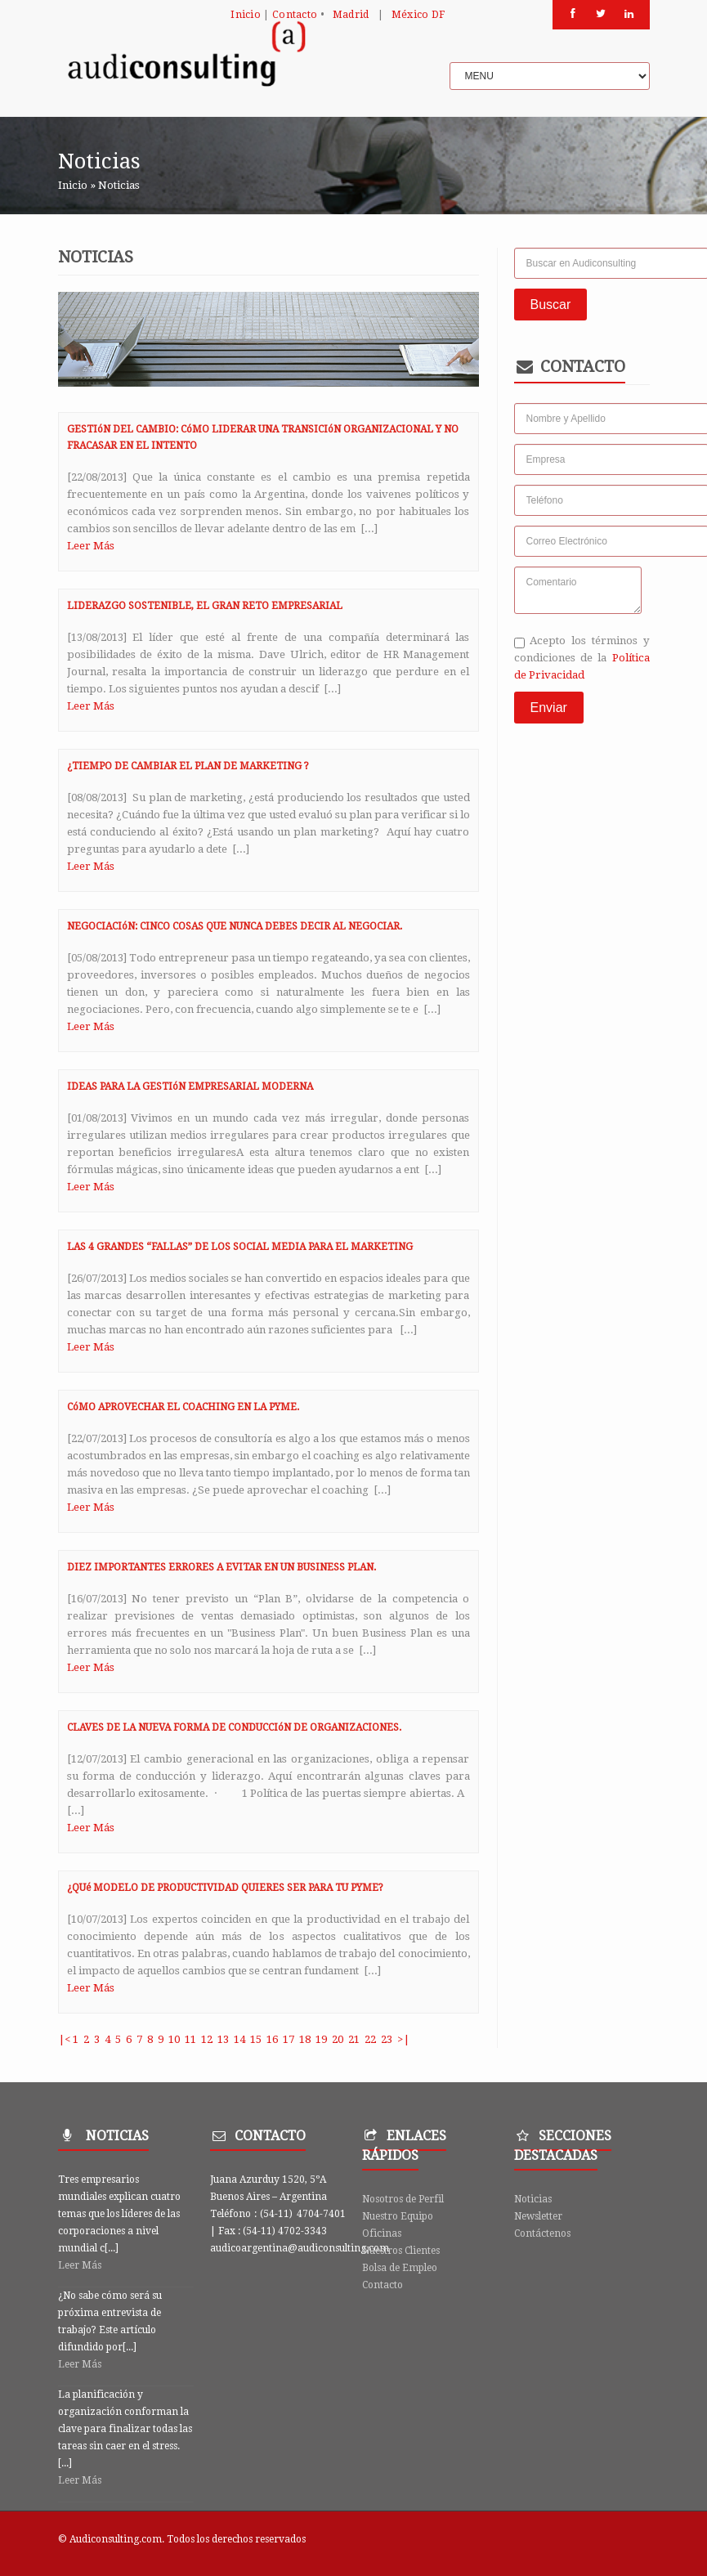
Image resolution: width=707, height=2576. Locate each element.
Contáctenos (542, 2233)
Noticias (533, 2199)
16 (272, 2039)
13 (223, 2039)
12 (207, 2039)
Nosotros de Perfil (403, 2199)
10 (174, 2039)
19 (321, 2039)
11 (190, 2039)
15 (256, 2039)
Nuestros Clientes (401, 2250)
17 (288, 2039)
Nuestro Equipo (397, 2216)
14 (239, 2039)
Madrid (351, 14)
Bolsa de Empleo (399, 2268)
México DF (418, 14)
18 (305, 2039)
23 (386, 2039)
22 (370, 2039)
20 (337, 2039)
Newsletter (538, 2216)
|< (64, 2039)
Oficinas (381, 2233)
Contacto (294, 14)
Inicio (245, 14)
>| (403, 2039)
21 (354, 2039)
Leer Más (90, 546)
